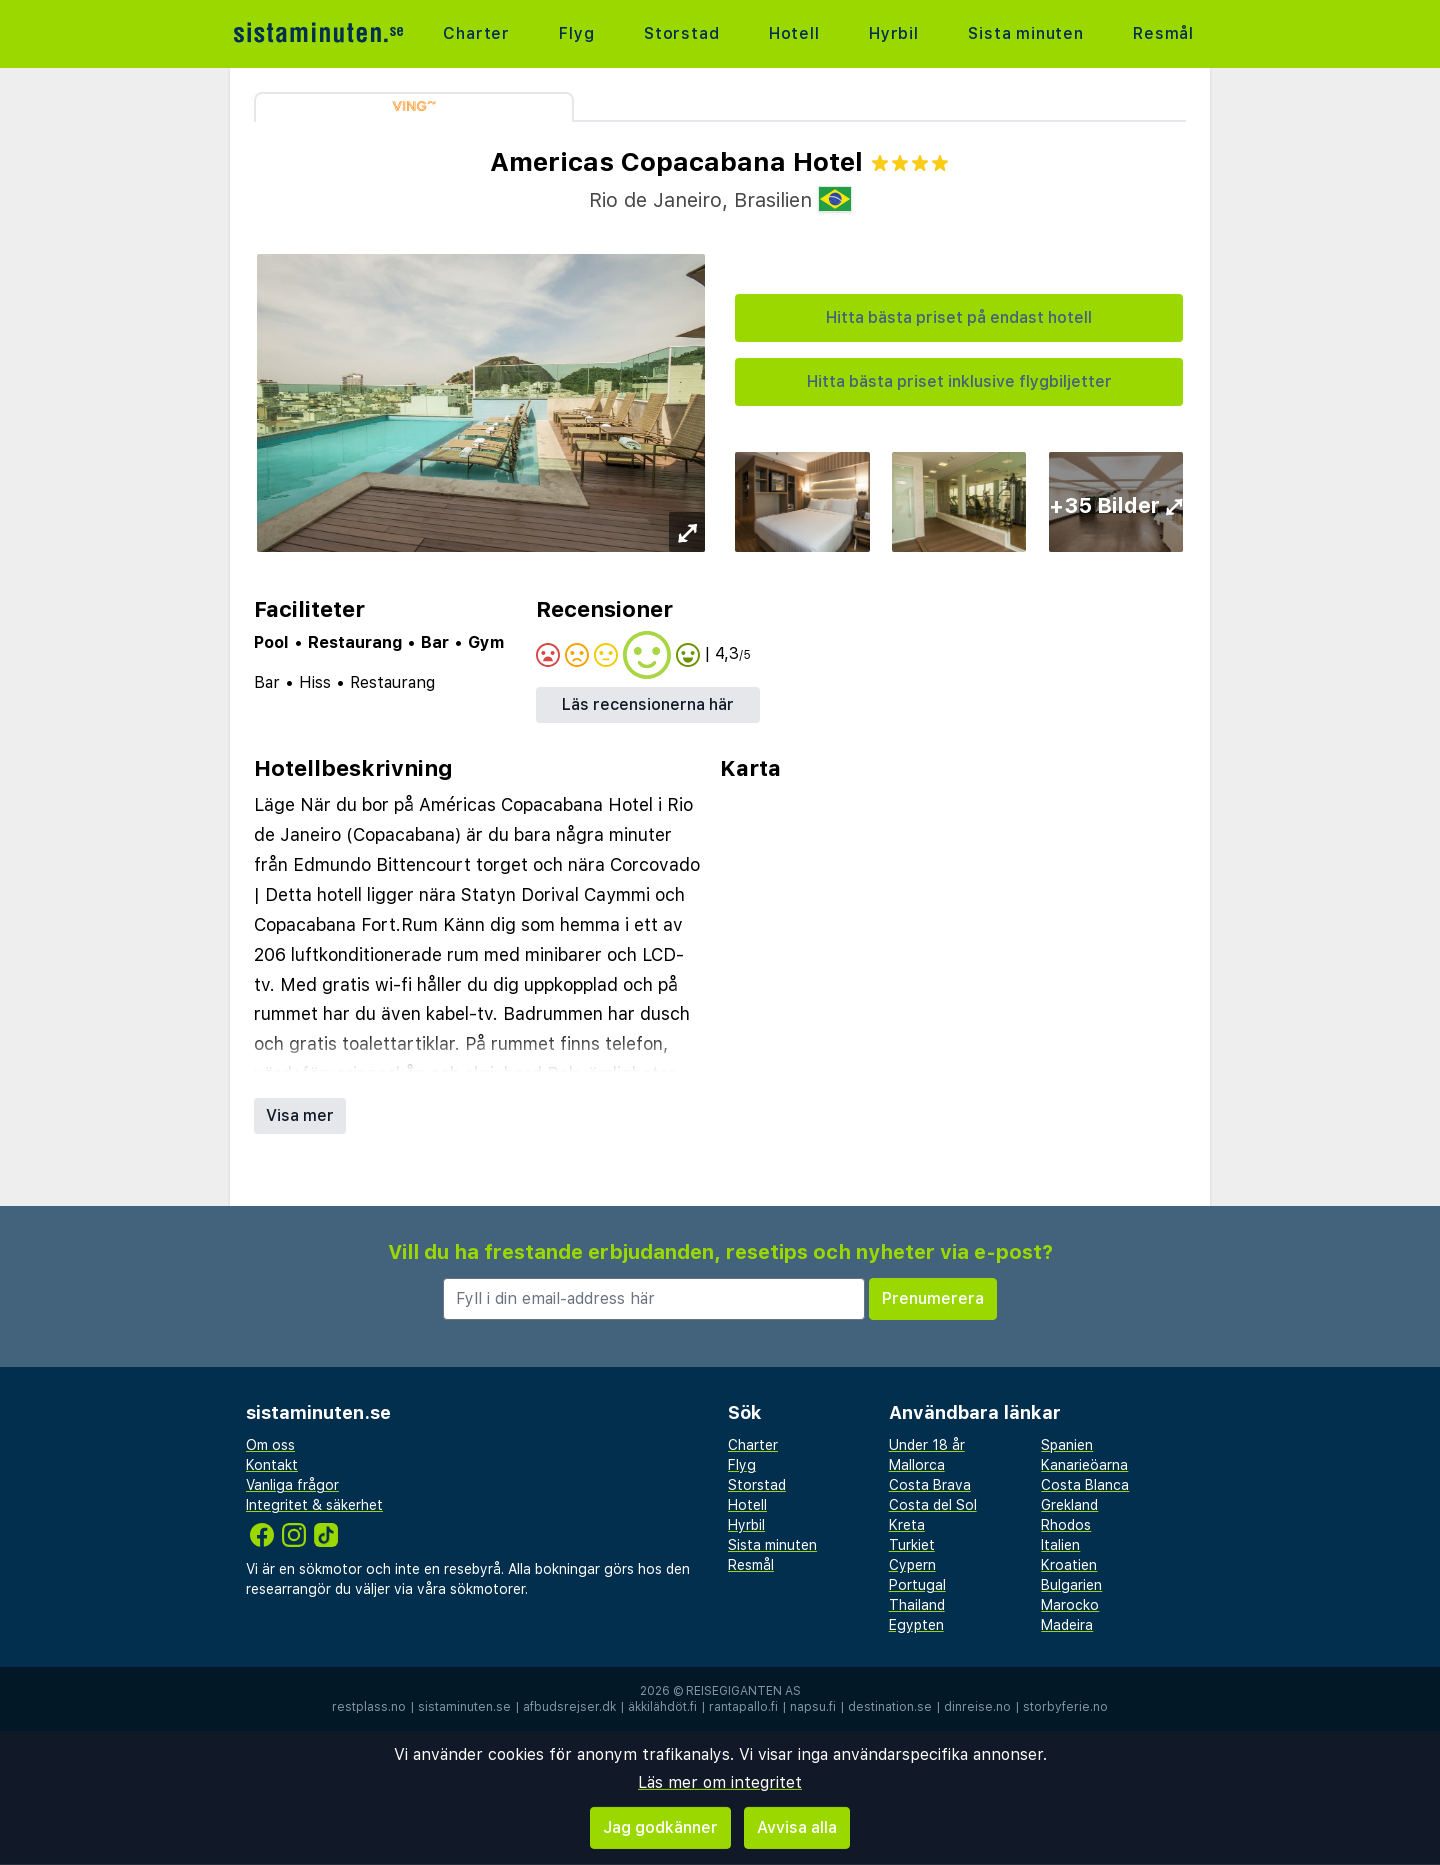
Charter (476, 33)
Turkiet (912, 1545)
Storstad (681, 33)
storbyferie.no (1065, 1707)
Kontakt (272, 1465)
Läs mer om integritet (720, 1782)
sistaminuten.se (464, 1707)
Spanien (1067, 1445)
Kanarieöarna (1084, 1465)
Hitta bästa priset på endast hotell (959, 317)
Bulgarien (1071, 1585)
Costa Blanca (1085, 1485)
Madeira (1067, 1625)
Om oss (270, 1445)
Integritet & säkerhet (314, 1505)
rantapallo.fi (743, 1707)
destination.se (890, 1707)
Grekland (1069, 1505)
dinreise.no (977, 1707)
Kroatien (1069, 1565)
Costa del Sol (933, 1505)
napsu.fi (813, 1707)
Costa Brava (930, 1485)
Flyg (576, 33)
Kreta (907, 1525)
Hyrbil (894, 33)
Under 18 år (927, 1445)
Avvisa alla (797, 1827)
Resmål (1163, 33)
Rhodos (1066, 1525)
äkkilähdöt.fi (662, 1707)
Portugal (917, 1585)
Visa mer (300, 1115)
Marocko (1070, 1605)
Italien (1060, 1545)
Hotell (794, 33)
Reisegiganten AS (743, 1691)
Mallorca (917, 1465)
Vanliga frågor (292, 1485)
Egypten (916, 1625)
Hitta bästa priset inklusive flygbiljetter (959, 381)
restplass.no (369, 1707)
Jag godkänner (660, 1827)
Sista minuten (1025, 33)
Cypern (912, 1565)
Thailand (917, 1605)
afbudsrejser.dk (569, 1707)
